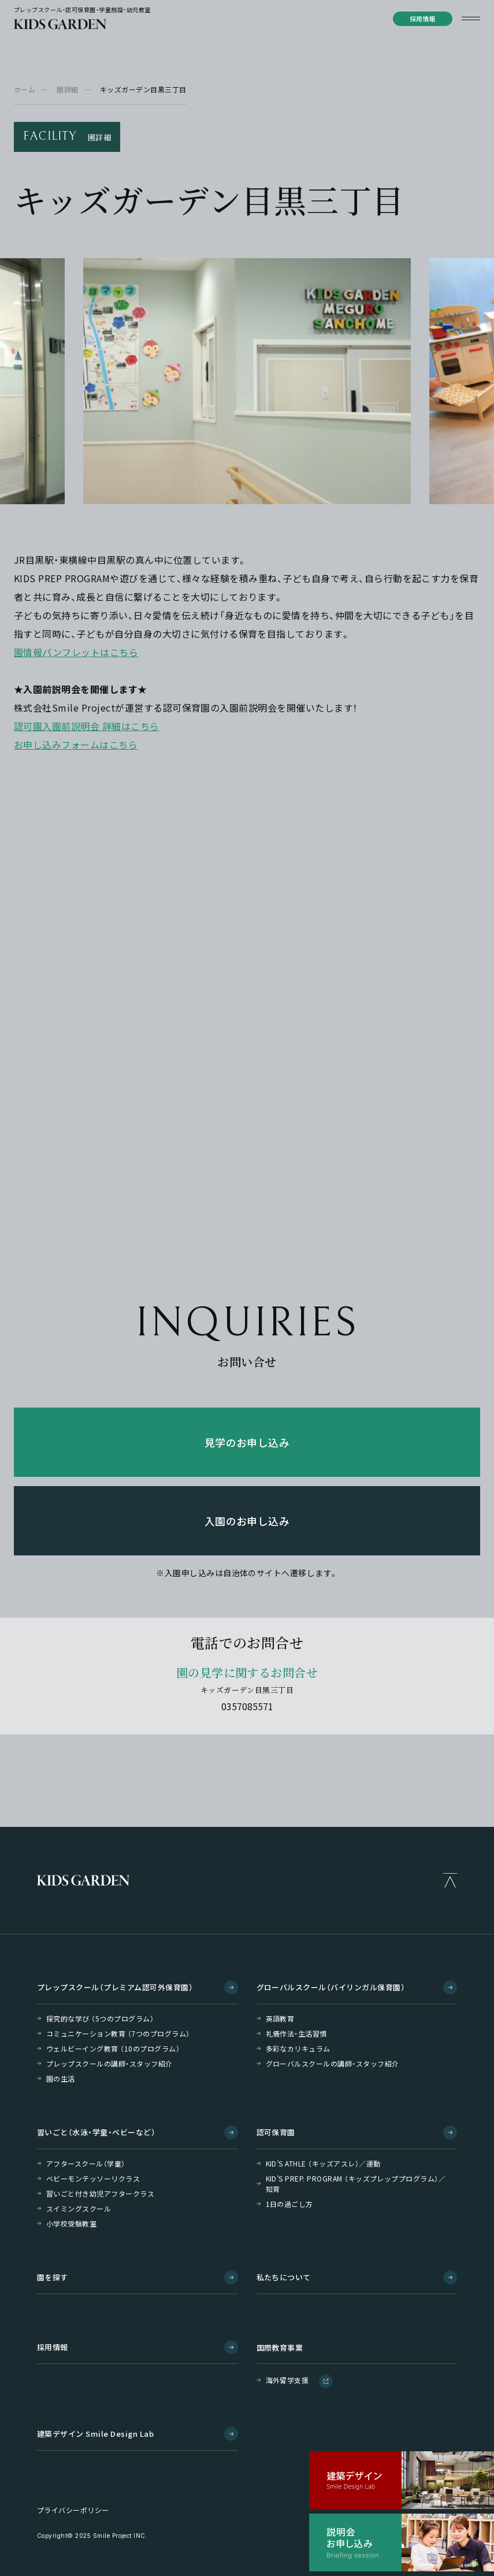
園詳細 (67, 89)
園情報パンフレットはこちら (76, 652)
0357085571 (247, 1706)
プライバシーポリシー (73, 2510)
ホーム (24, 89)
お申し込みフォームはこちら (76, 744)
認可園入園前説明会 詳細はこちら (86, 726)
